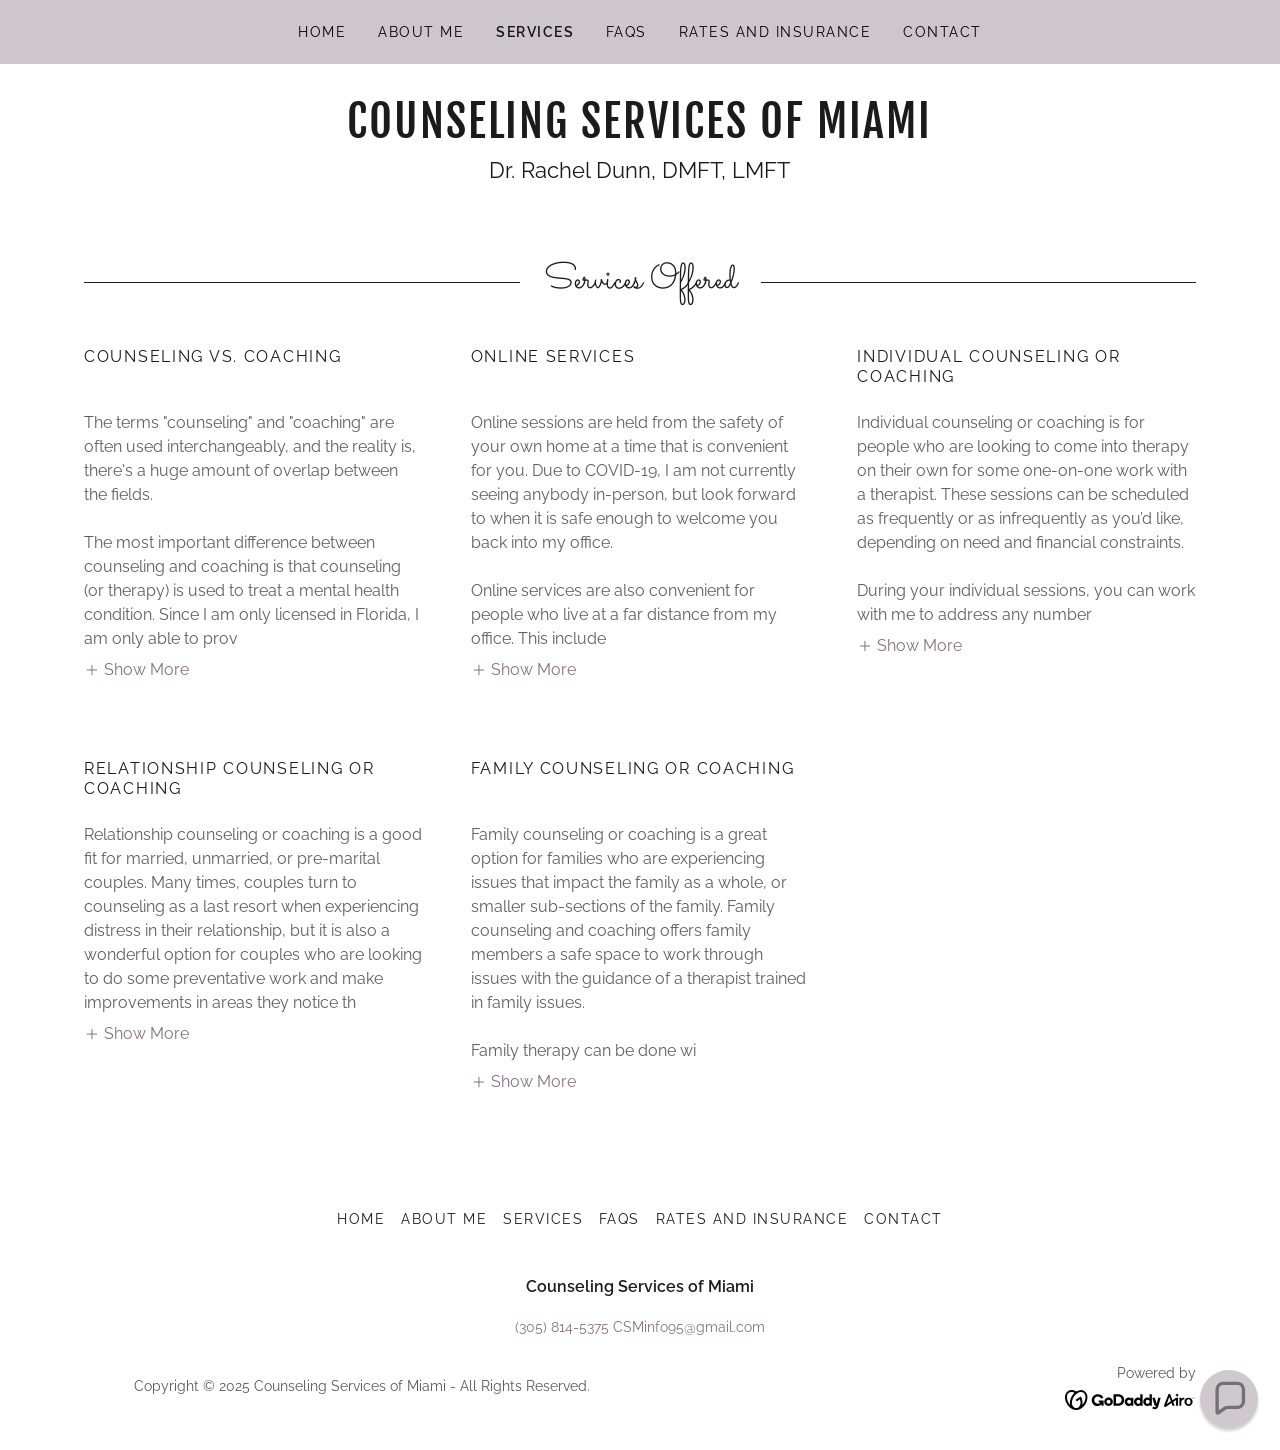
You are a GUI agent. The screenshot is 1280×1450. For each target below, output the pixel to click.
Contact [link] (942, 32)
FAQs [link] (626, 32)
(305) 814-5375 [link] (562, 1327)
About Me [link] (421, 32)
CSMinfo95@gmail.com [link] (689, 1327)
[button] (136, 669)
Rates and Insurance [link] (775, 32)
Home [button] (361, 1219)
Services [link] (535, 32)
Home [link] (322, 32)
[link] (639, 132)
